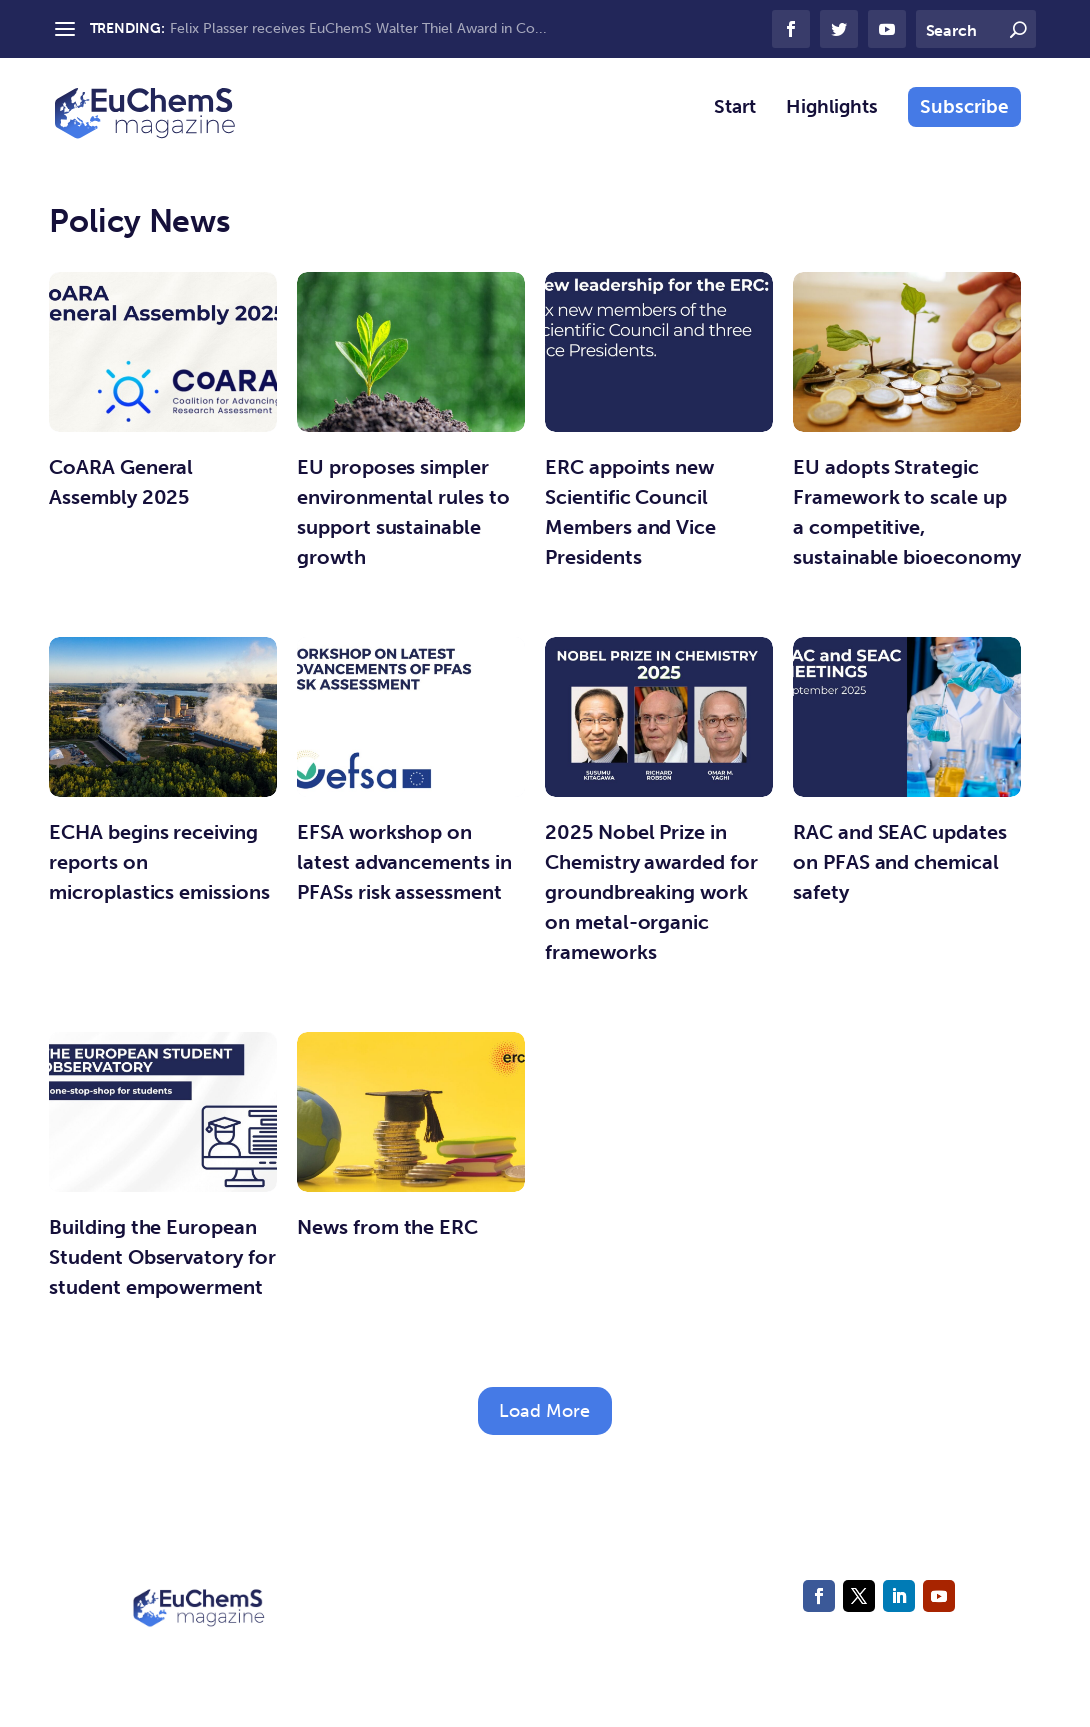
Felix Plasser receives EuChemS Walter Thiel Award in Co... (358, 28)
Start (735, 121)
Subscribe (964, 119)
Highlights (832, 121)
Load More (544, 1424)
